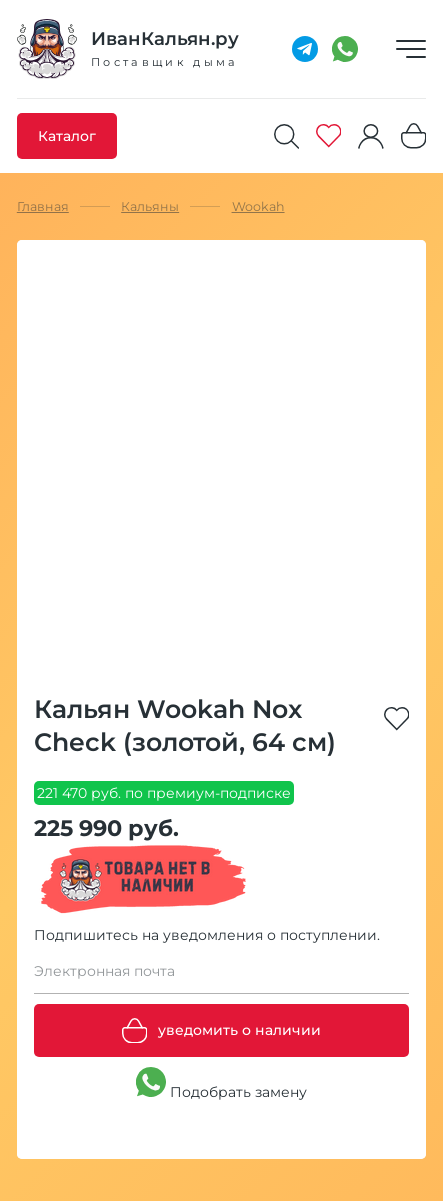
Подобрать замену (221, 1084)
